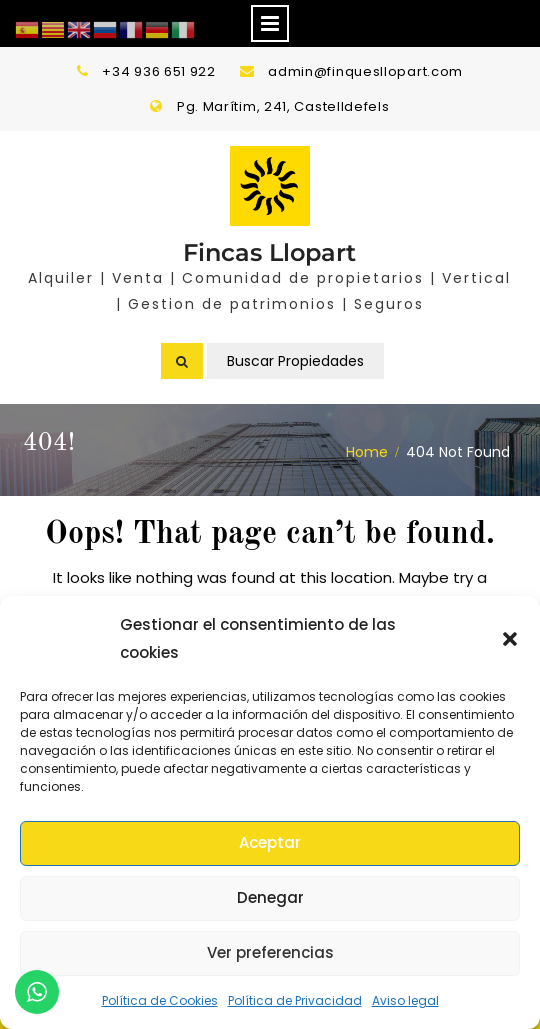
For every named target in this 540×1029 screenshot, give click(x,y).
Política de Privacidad (295, 1000)
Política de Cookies (160, 1000)
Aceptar (270, 842)
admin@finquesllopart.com (365, 71)
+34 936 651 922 (159, 71)
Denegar (270, 897)
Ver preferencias (270, 952)
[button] (510, 639)
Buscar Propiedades (295, 361)
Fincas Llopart (269, 252)
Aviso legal (405, 1000)
